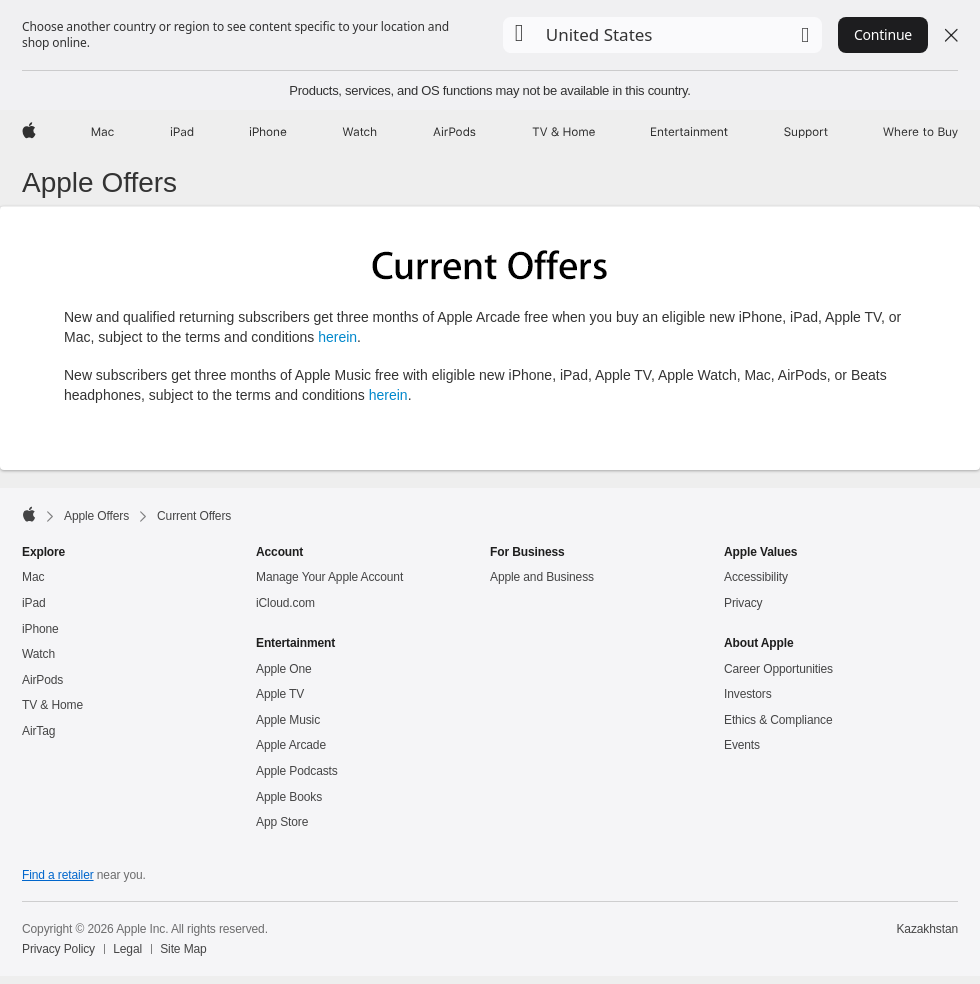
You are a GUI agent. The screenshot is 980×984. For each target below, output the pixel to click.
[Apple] (29, 132)
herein (337, 337)
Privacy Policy (58, 949)
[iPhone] (268, 132)
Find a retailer (58, 875)
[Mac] (102, 132)
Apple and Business (542, 577)
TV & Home (52, 705)
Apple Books (289, 797)
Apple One (284, 669)
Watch (38, 654)
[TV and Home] (563, 132)
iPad (34, 603)
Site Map (183, 949)
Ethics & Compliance (778, 720)
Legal (127, 949)
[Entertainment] (689, 132)
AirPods (42, 680)
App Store (282, 822)
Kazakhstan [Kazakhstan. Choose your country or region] (927, 929)
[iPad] (182, 132)
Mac (33, 577)
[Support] (806, 132)
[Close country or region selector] (951, 35)
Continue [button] (883, 34)
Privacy (743, 603)
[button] (662, 35)
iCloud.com (285, 603)
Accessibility (756, 577)
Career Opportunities (778, 669)
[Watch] (359, 132)
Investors (748, 694)
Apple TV (280, 694)
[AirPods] (454, 132)
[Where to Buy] (920, 132)
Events (742, 745)
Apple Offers (99, 183)
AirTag (38, 731)
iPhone (40, 629)
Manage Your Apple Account (329, 577)
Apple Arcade (291, 745)
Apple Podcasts (297, 771)
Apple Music (288, 720)
